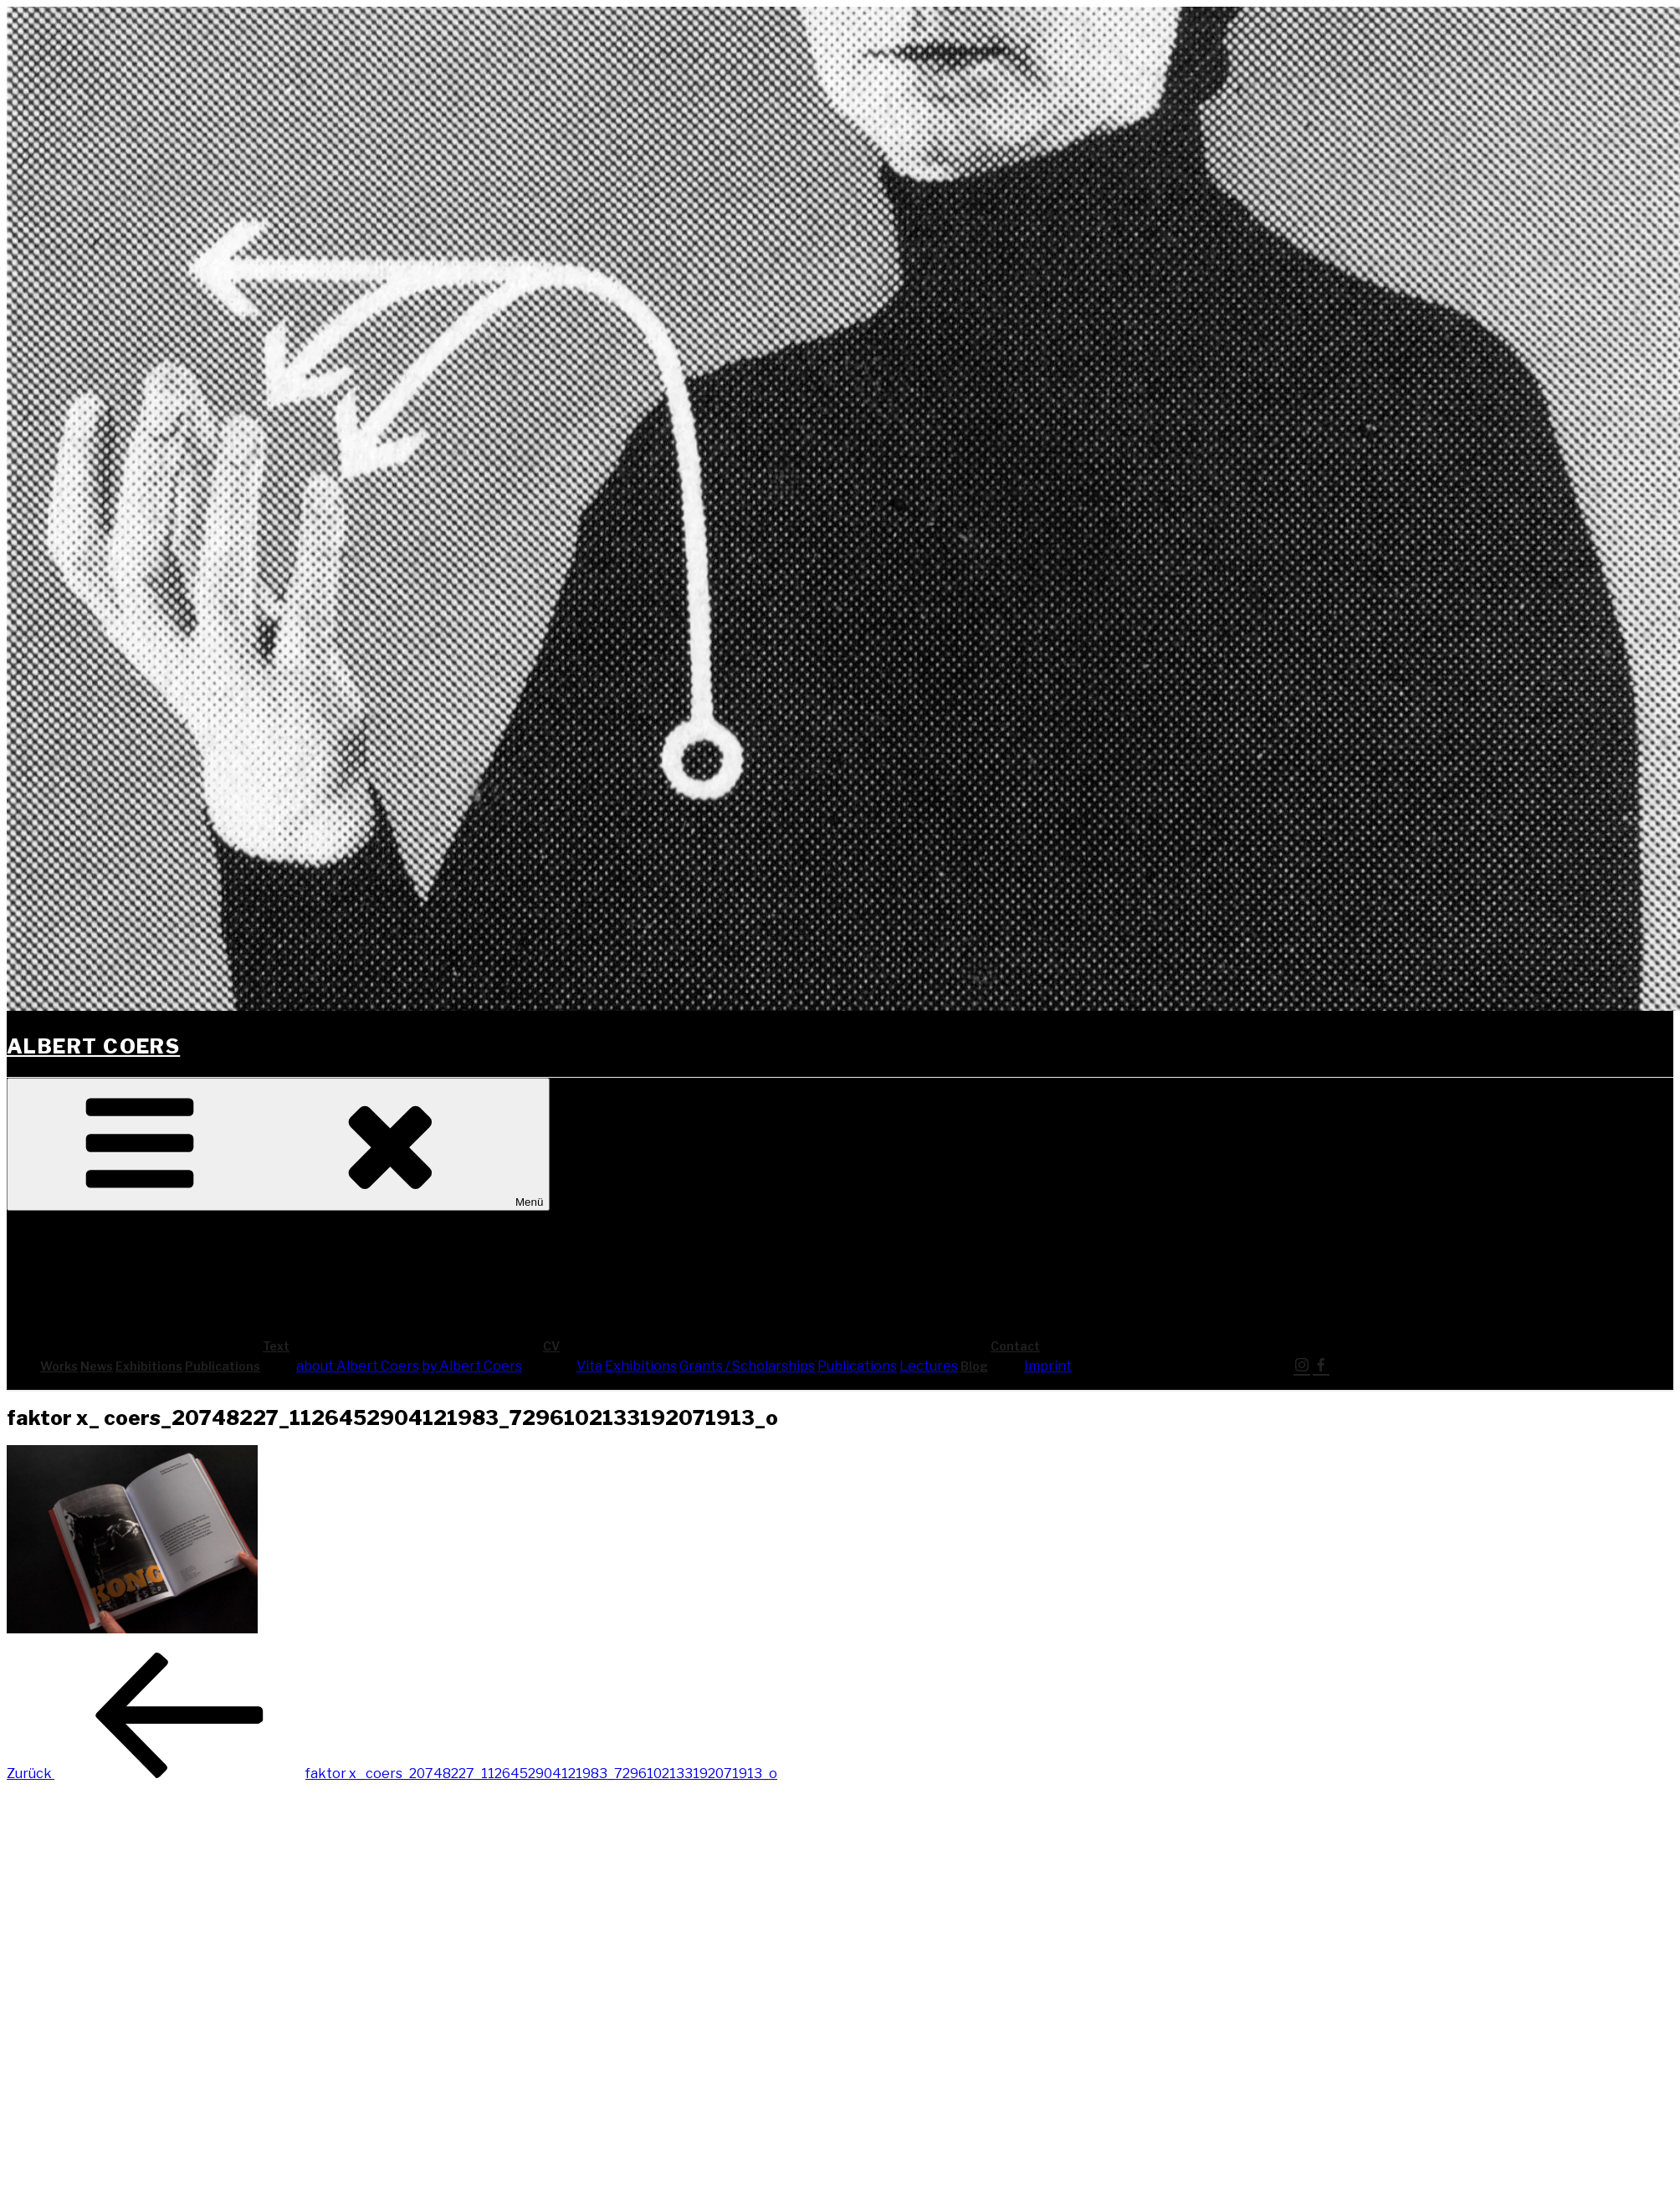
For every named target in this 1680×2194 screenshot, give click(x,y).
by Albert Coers (472, 1366)
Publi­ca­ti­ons (222, 1366)
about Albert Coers (357, 1366)
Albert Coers (93, 1046)
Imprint (1048, 1366)
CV (677, 1346)
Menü (278, 1144)
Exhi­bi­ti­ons (148, 1366)
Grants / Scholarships (747, 1366)
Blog (974, 1366)
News (96, 1366)
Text (401, 1346)
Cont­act (1141, 1346)
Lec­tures (928, 1366)
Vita (589, 1366)
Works (59, 1366)
